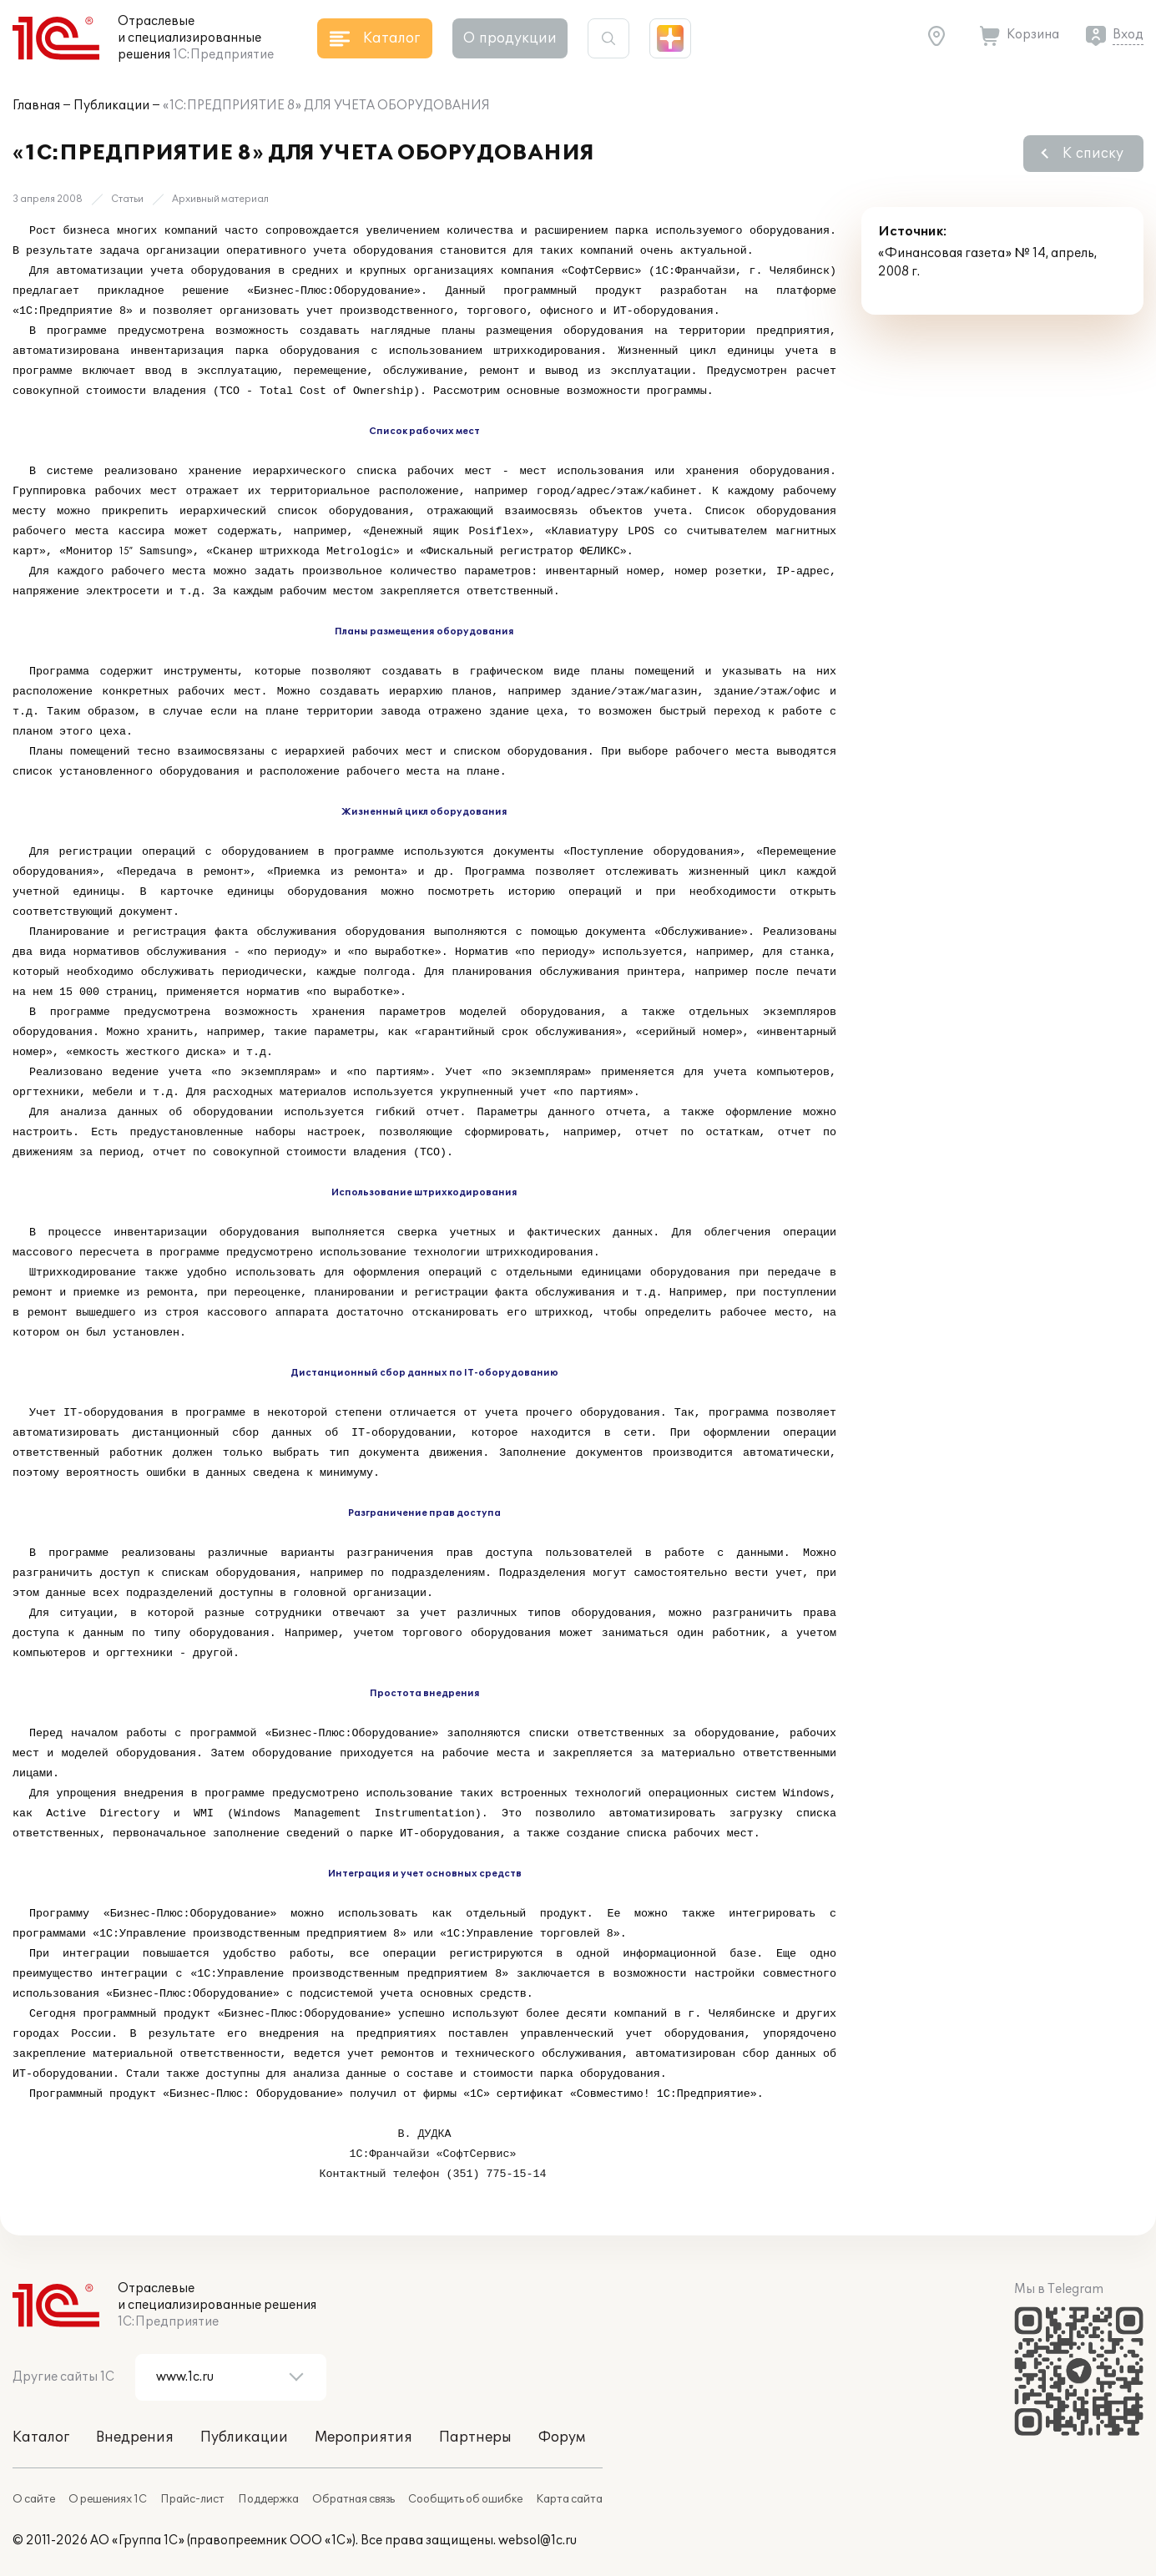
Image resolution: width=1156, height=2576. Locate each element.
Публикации (111, 105)
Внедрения (135, 2437)
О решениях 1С (107, 2499)
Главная (36, 105)
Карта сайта (569, 2499)
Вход (1128, 35)
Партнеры (475, 2437)
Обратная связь (353, 2499)
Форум (561, 2437)
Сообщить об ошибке (465, 2499)
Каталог (41, 2437)
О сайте (34, 2499)
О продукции (510, 38)
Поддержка (268, 2499)
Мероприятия (363, 2437)
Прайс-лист (192, 2499)
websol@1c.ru (537, 2540)
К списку (1093, 153)
